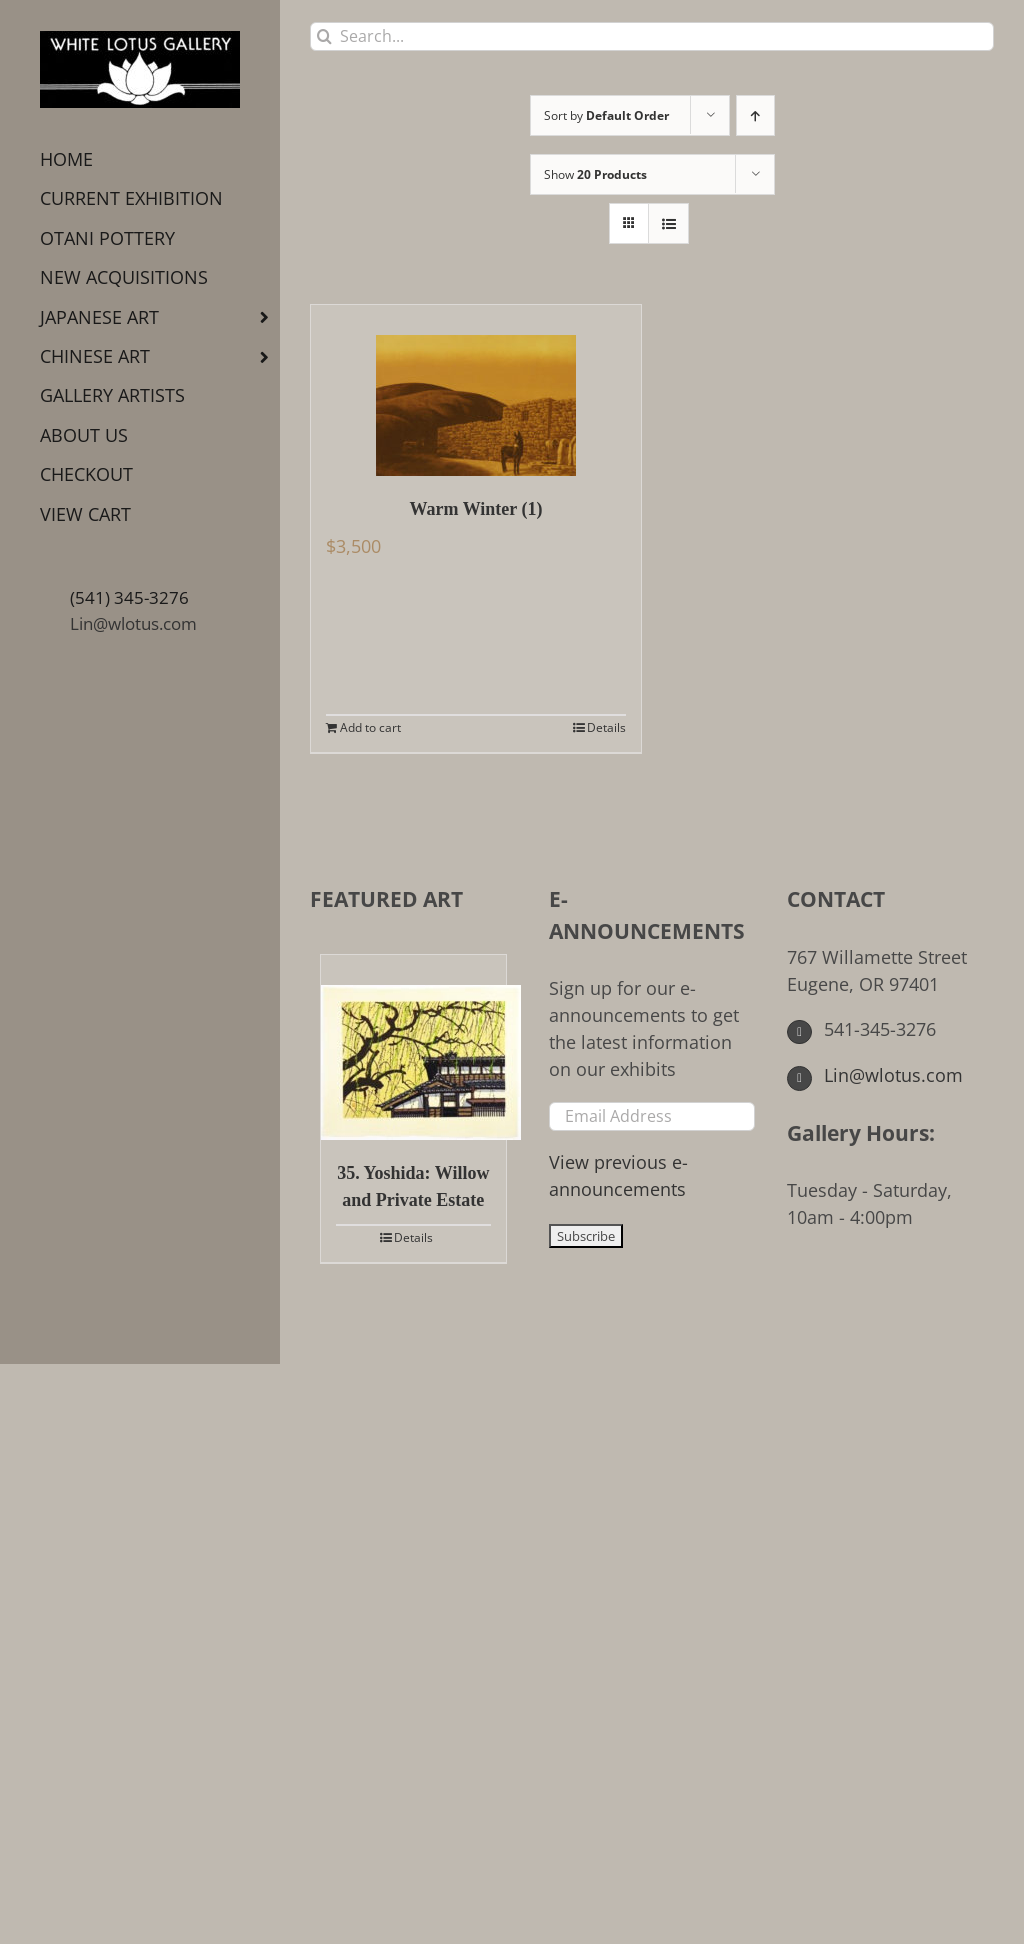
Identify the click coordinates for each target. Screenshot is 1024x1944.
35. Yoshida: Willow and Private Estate (413, 1186)
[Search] (324, 36)
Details (606, 727)
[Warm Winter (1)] (476, 390)
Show (595, 174)
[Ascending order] (755, 115)
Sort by (606, 115)
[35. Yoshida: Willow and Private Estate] (413, 1047)
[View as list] (668, 223)
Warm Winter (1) (476, 509)
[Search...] (652, 36)
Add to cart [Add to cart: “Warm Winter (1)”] (370, 727)
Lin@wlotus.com (133, 623)
